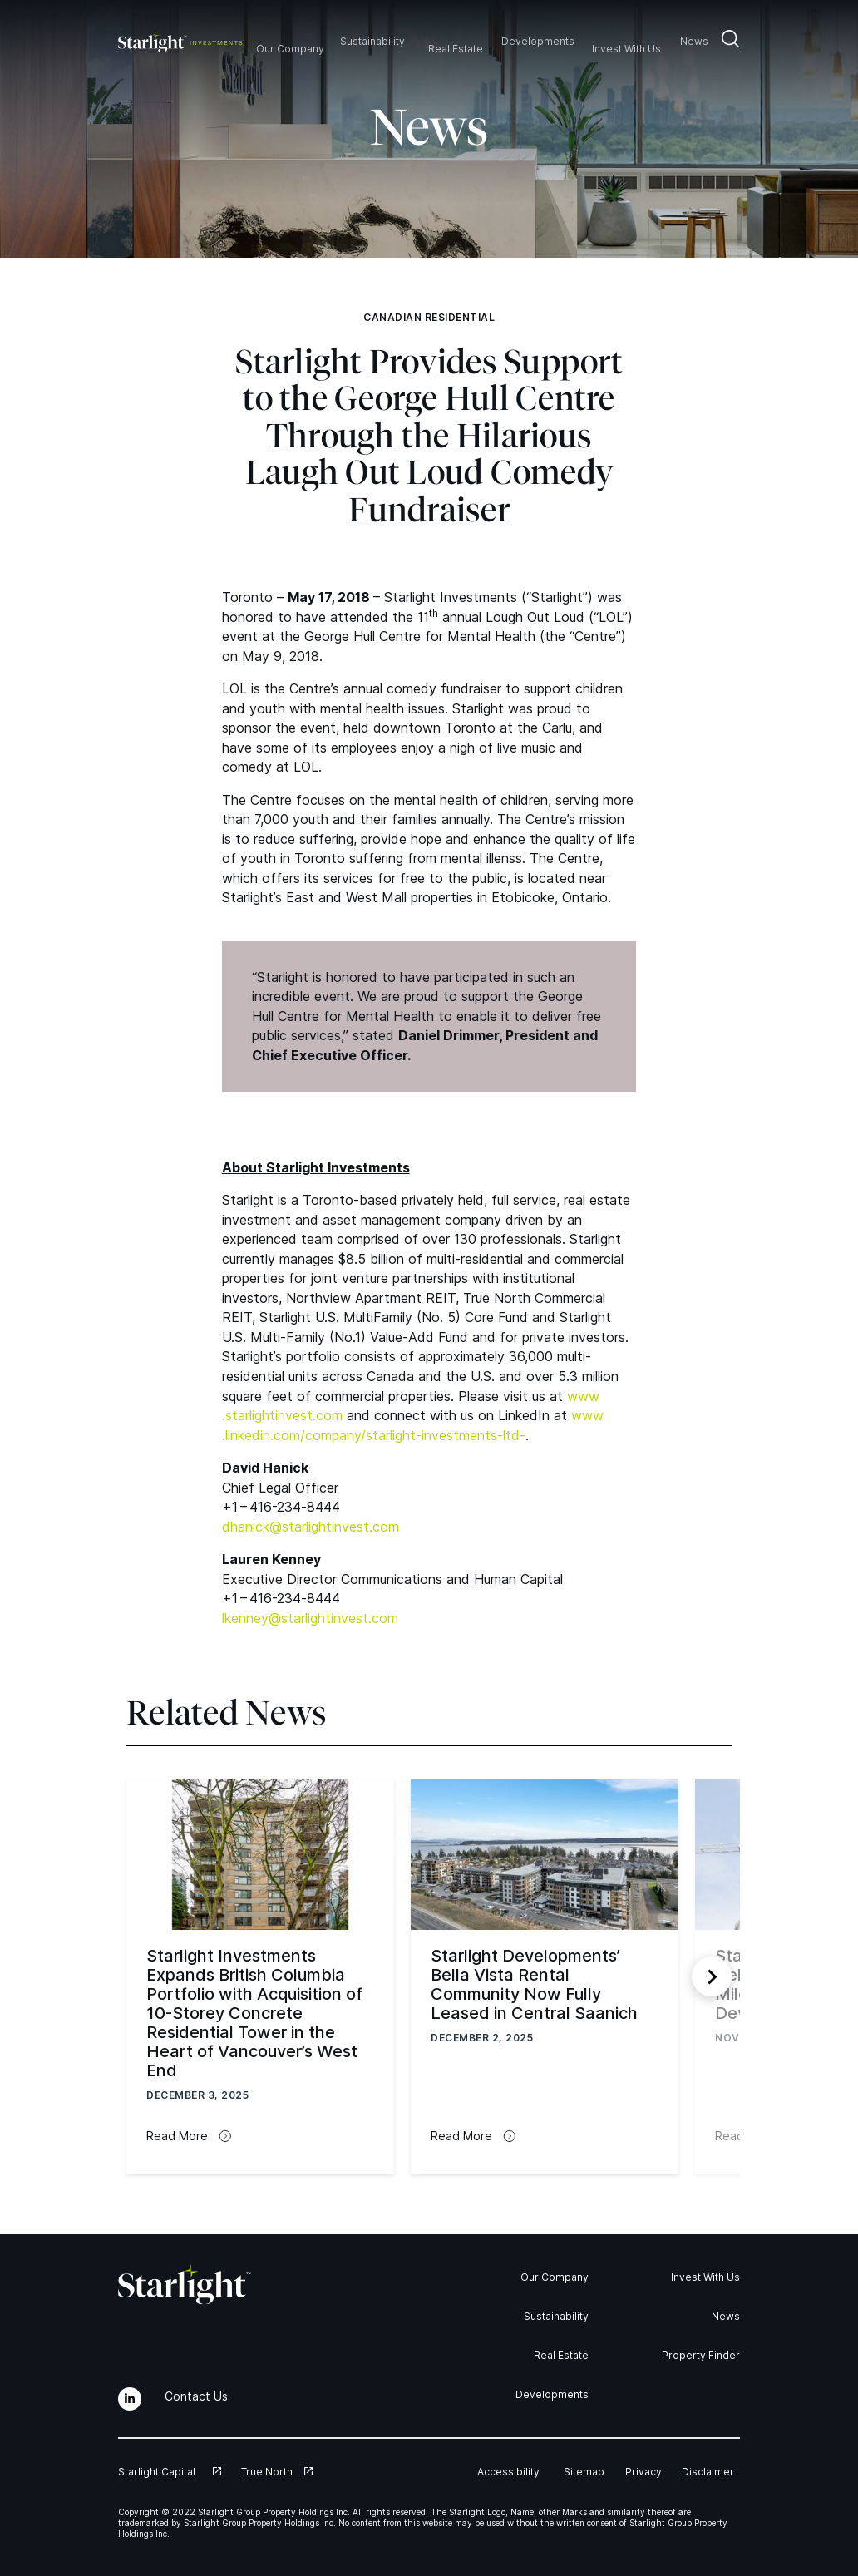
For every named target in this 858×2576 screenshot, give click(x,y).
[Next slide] (712, 1976)
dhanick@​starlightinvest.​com (310, 1526)
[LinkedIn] (129, 2399)
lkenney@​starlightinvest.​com (310, 1618)
